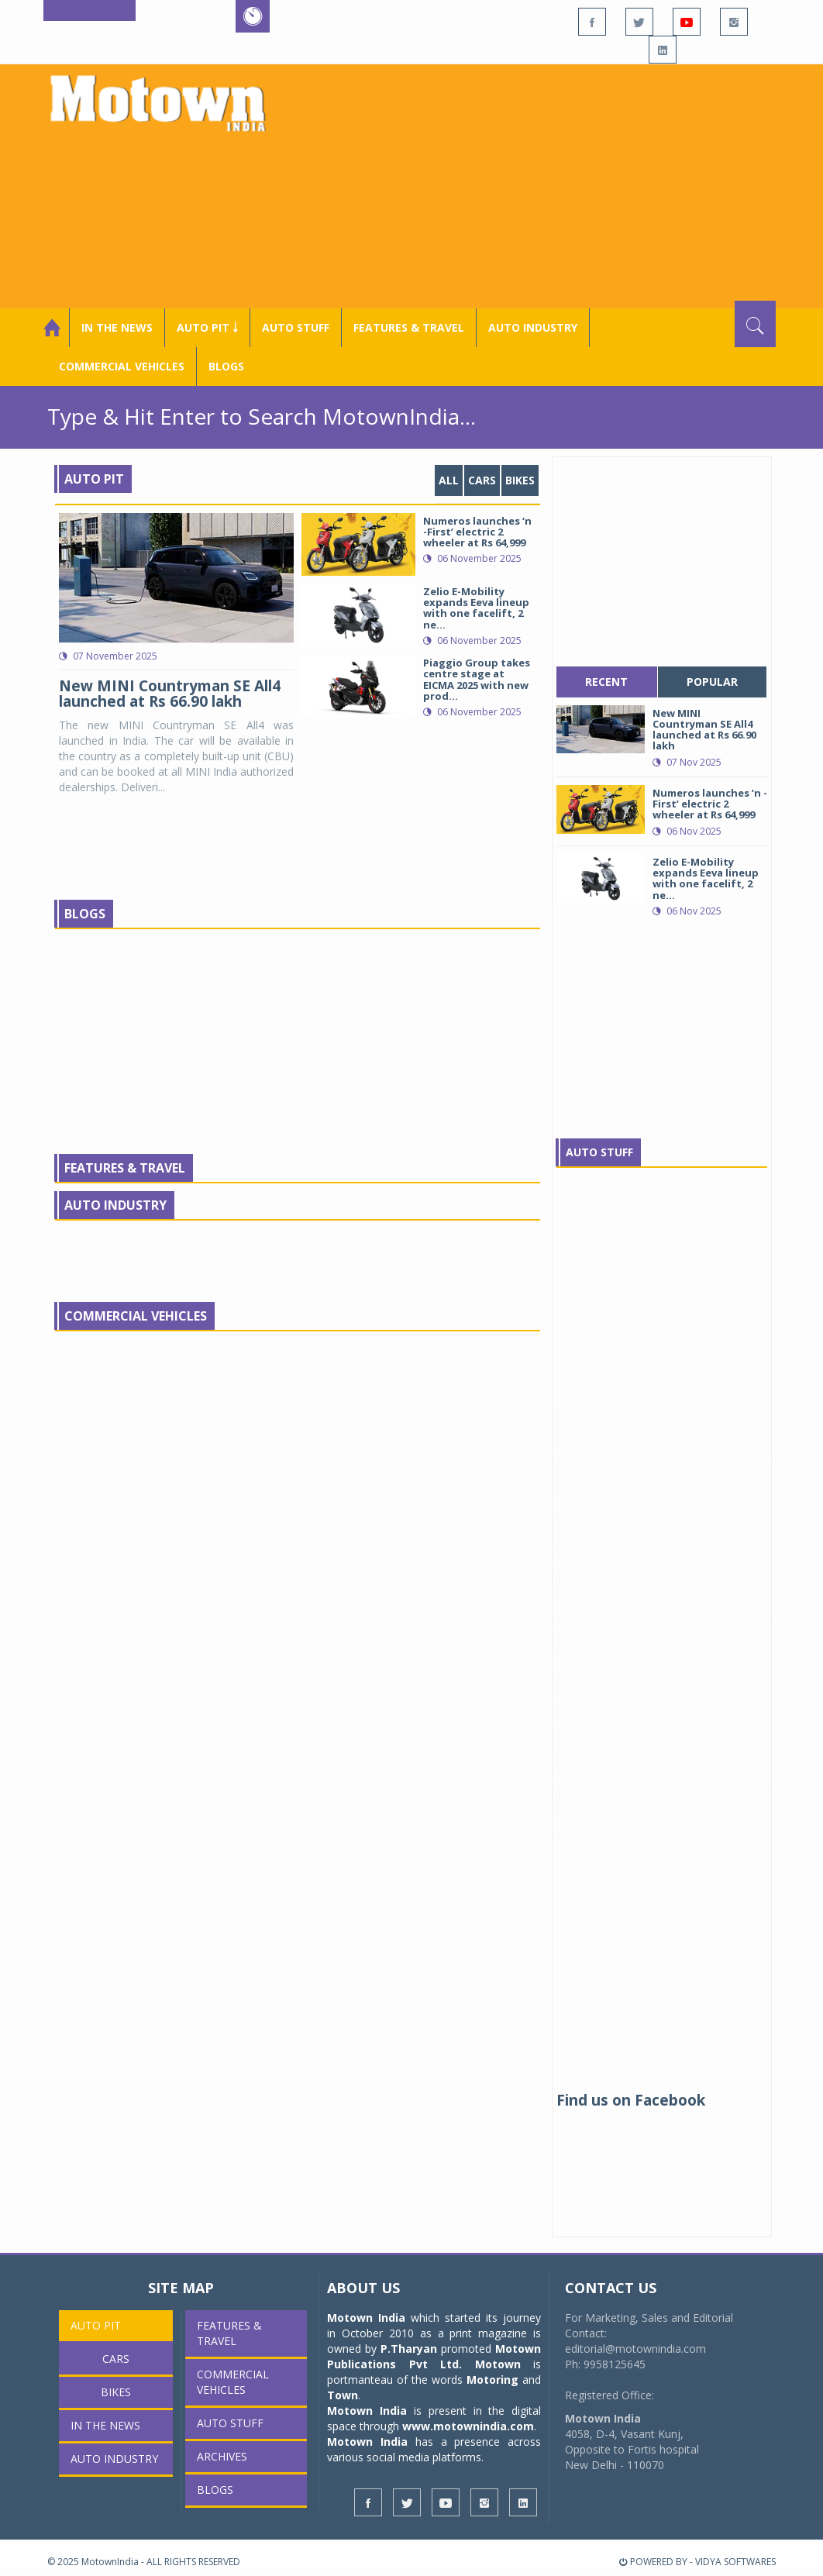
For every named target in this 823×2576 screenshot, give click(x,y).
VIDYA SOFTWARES (735, 2561)
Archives (222, 2456)
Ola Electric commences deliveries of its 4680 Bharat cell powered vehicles (669, 1542)
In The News (601, 1441)
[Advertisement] (549, 184)
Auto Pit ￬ (207, 327)
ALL (449, 480)
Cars (482, 480)
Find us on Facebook (630, 2100)
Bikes (520, 480)
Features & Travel (408, 327)
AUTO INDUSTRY (532, 327)
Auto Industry (115, 1205)
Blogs (226, 366)
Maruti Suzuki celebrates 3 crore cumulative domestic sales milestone (665, 1642)
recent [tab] (606, 681)
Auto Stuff (295, 327)
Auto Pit (94, 478)
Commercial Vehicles (135, 1315)
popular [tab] (712, 681)
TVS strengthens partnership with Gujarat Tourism (682, 1809)
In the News (117, 327)
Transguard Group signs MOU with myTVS (662, 1592)
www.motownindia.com (468, 2426)
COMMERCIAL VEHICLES (121, 366)
